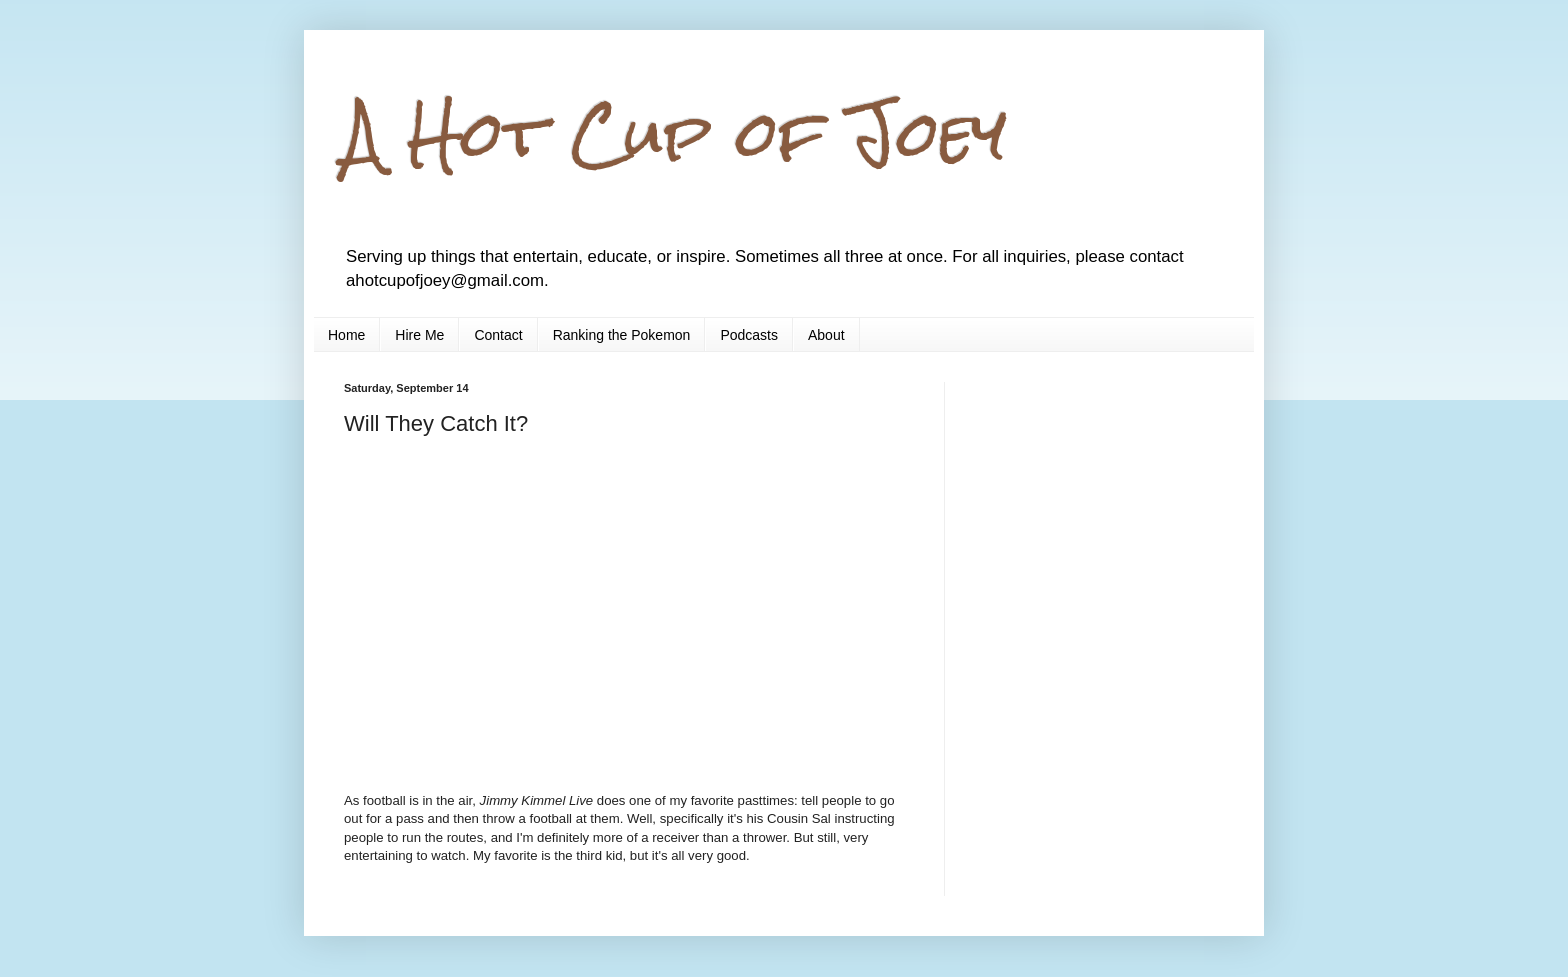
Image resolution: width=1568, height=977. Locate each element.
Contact (498, 335)
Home (346, 335)
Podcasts (749, 335)
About (826, 335)
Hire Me (419, 335)
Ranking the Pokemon (622, 335)
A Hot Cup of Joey (675, 133)
